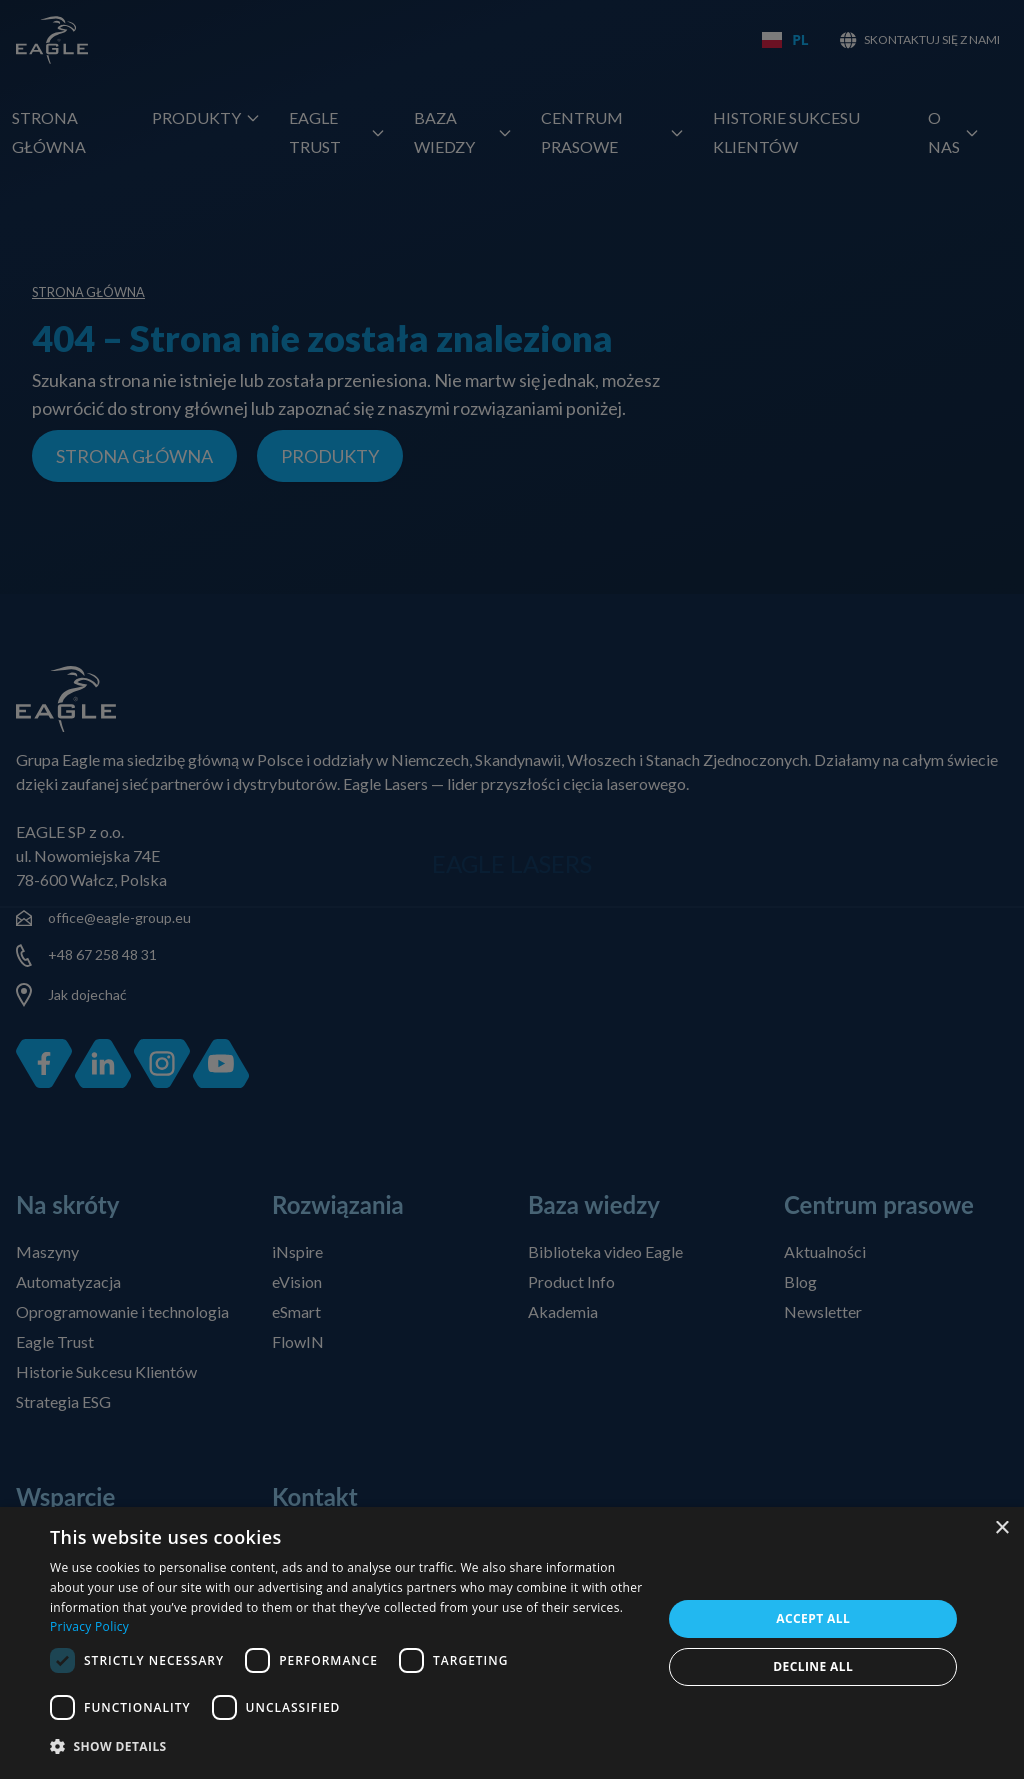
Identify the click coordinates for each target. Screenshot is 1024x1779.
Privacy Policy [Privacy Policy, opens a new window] (89, 1626)
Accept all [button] (813, 1618)
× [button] (1001, 1528)
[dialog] (512, 1643)
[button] (347, 1747)
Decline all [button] (813, 1666)
